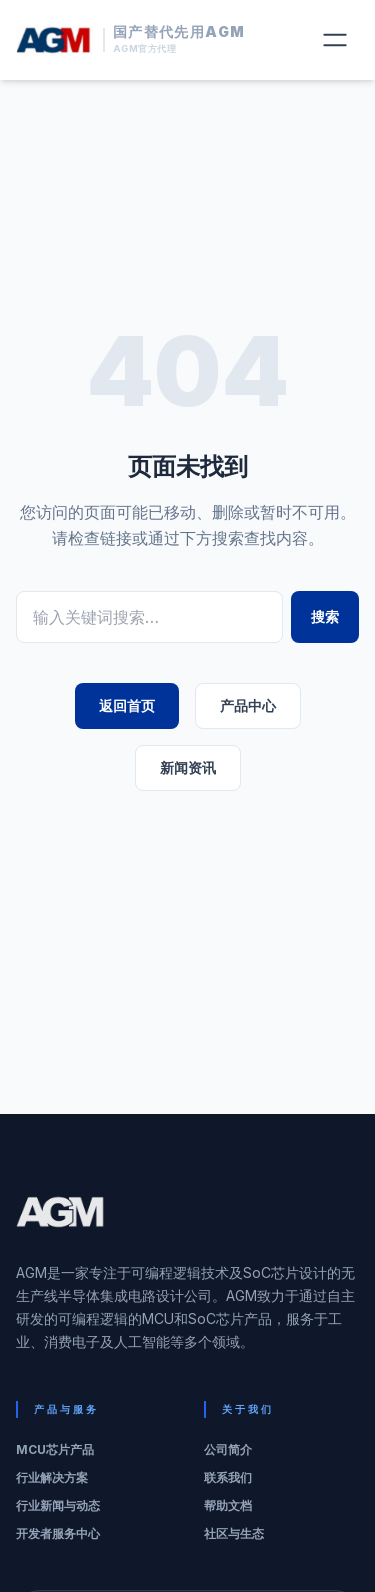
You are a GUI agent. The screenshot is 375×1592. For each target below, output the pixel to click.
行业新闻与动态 (58, 1505)
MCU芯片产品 (55, 1449)
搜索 (325, 616)
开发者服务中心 (58, 1533)
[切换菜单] (335, 40)
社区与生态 (234, 1533)
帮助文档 (228, 1505)
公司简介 (228, 1449)
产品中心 (248, 705)
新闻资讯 (188, 767)
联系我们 (228, 1477)
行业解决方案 (52, 1477)
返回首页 (127, 705)
